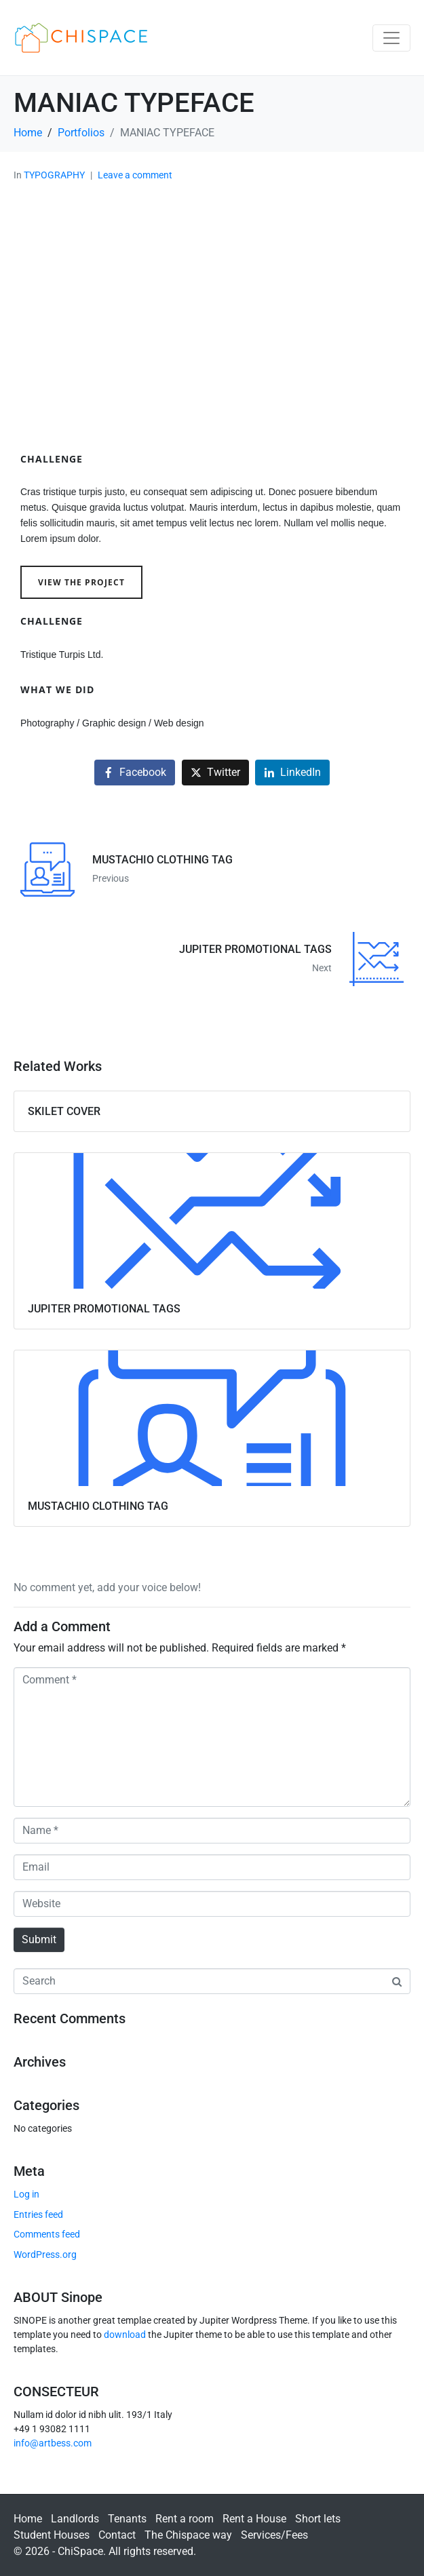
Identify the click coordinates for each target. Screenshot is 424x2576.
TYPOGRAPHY (54, 175)
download (125, 2334)
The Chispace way (188, 2535)
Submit (39, 1939)
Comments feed (47, 2234)
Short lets (318, 2518)
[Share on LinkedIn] (292, 773)
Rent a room (184, 2518)
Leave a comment (135, 175)
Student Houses (52, 2535)
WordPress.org (45, 2254)
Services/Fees (274, 2535)
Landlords (75, 2518)
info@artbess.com (53, 2443)
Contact (117, 2535)
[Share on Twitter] (215, 773)
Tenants (127, 2518)
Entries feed (38, 2214)
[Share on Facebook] (134, 773)
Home (28, 2518)
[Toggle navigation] (391, 38)
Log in (26, 2194)
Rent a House (254, 2518)
